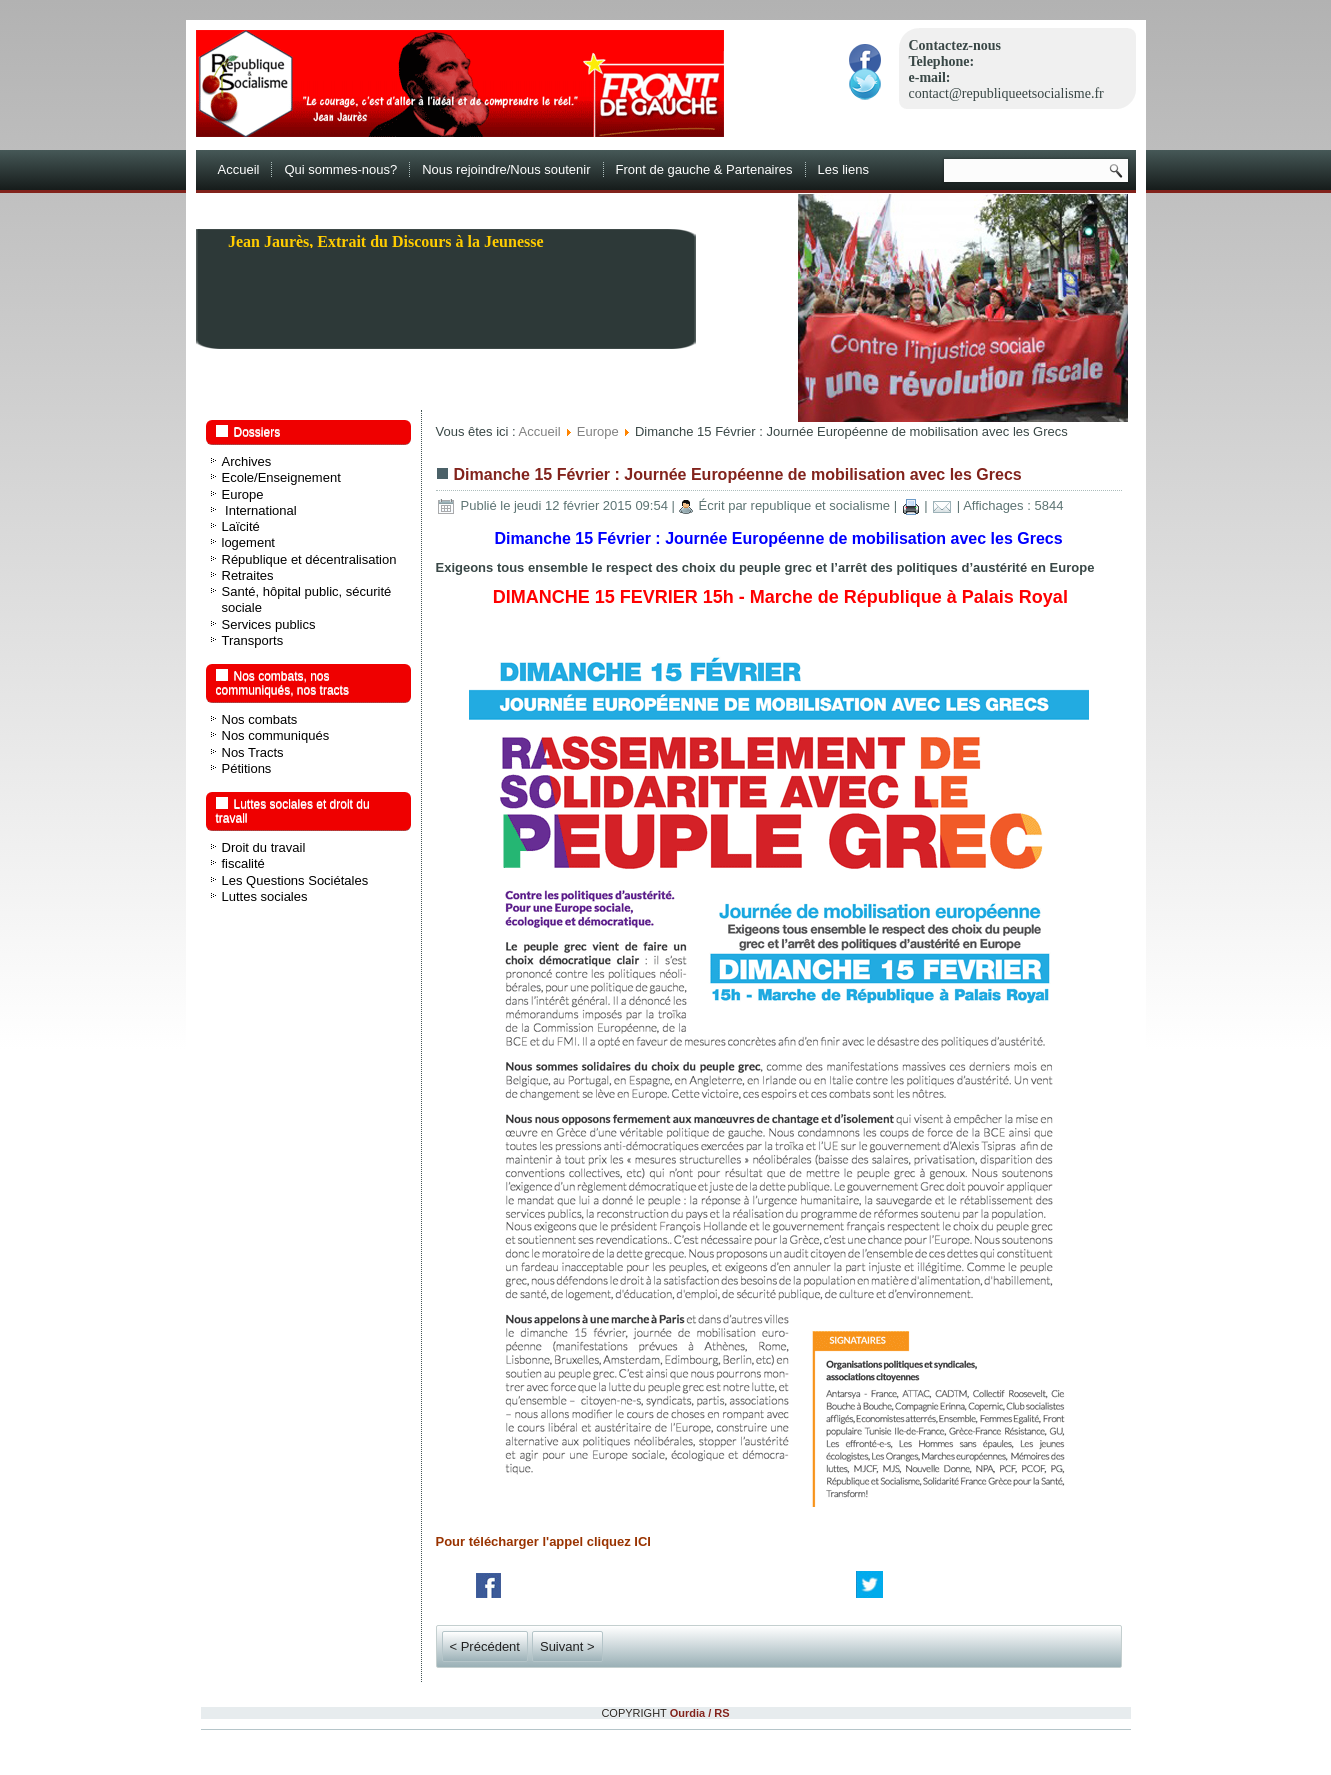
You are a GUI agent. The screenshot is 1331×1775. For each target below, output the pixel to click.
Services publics (269, 624)
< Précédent (485, 1646)
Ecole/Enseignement (281, 477)
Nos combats (260, 719)
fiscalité (243, 863)
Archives (247, 461)
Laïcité (241, 526)
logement (248, 542)
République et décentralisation (309, 559)
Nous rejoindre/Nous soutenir (506, 169)
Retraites (248, 575)
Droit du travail (264, 847)
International (259, 510)
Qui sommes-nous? (340, 169)
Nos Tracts (253, 752)
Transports (253, 640)
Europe (243, 494)
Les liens (843, 169)
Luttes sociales (265, 896)
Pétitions (247, 768)
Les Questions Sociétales (295, 880)
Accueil (239, 169)
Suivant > (567, 1646)
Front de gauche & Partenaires (704, 169)
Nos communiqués (276, 735)
